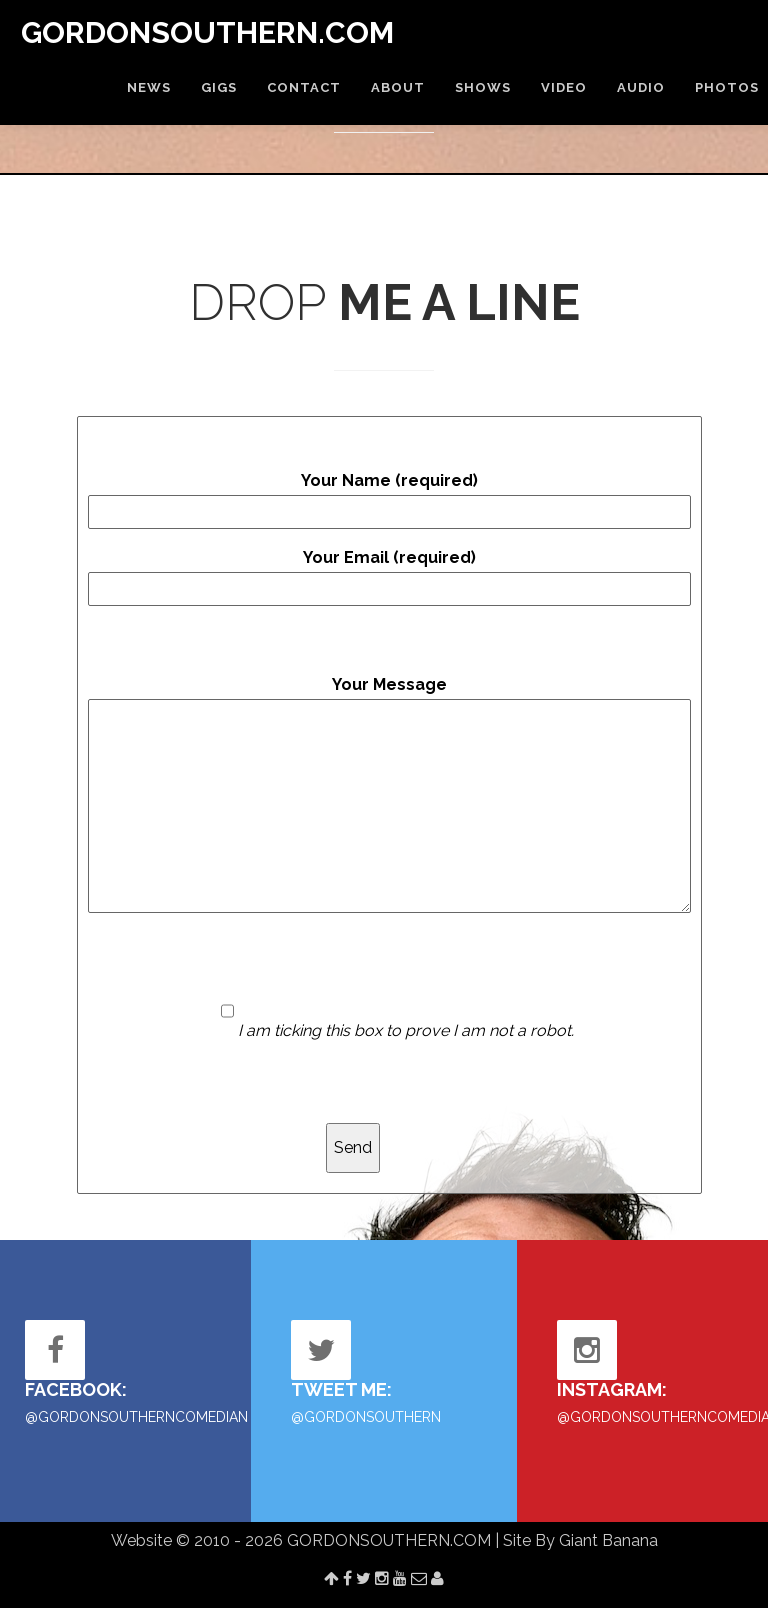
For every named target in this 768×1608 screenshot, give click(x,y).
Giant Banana (608, 1540)
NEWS (149, 87)
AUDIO (641, 87)
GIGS (219, 87)
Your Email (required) (389, 577)
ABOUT (398, 87)
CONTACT (304, 87)
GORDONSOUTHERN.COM (207, 32)
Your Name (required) (389, 500)
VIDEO (564, 87)
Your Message (389, 794)
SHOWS (483, 87)
